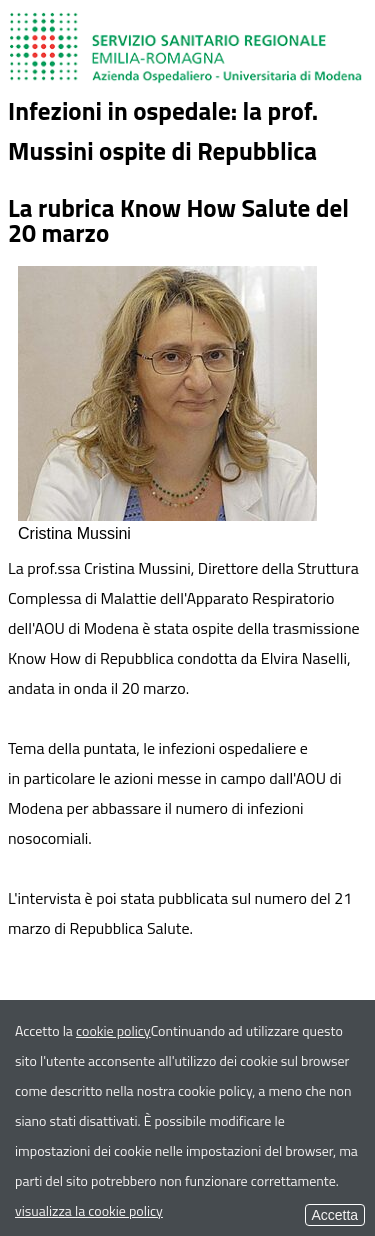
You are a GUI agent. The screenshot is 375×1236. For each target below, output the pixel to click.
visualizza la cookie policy (89, 1210)
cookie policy (113, 1030)
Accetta (335, 1215)
